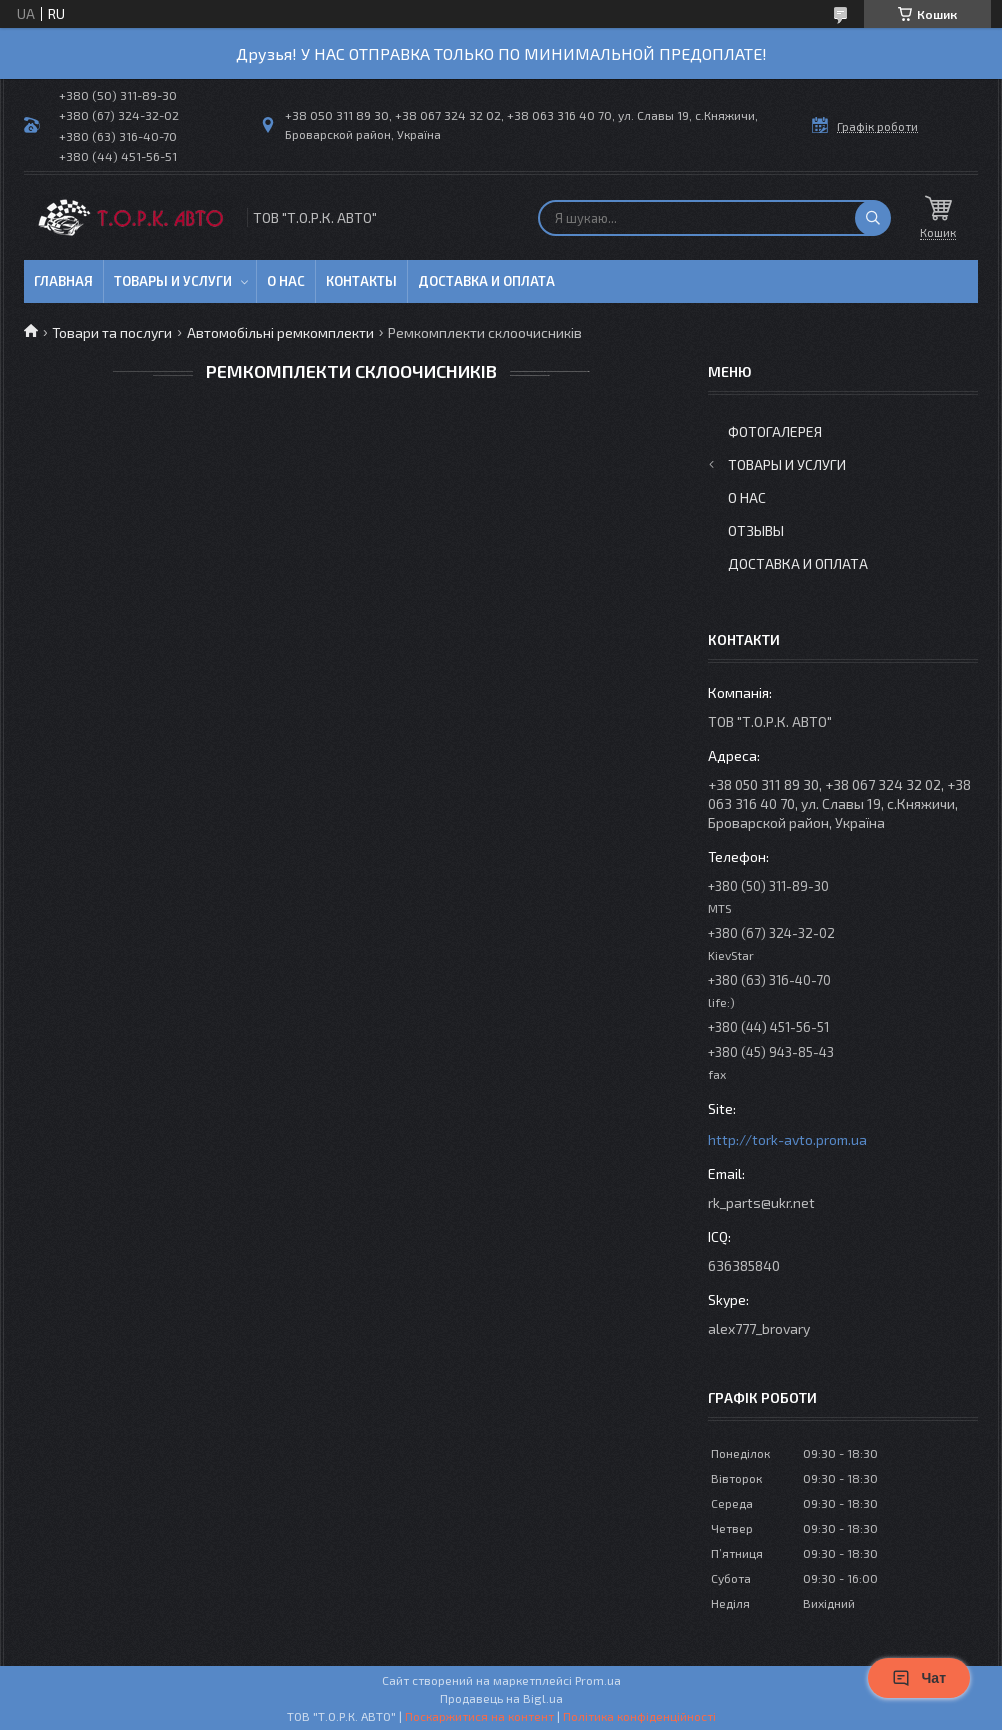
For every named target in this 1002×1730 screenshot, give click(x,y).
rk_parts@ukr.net (761, 1202)
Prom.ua (598, 1680)
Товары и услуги (173, 281)
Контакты (361, 281)
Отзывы (756, 530)
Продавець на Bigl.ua (501, 1698)
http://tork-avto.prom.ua (787, 1139)
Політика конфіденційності (639, 1716)
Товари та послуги (112, 332)
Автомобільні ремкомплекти (280, 332)
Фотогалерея (775, 431)
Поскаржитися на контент (479, 1716)
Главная (63, 281)
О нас (286, 281)
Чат (919, 1678)
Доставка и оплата (486, 281)
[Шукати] (873, 218)
